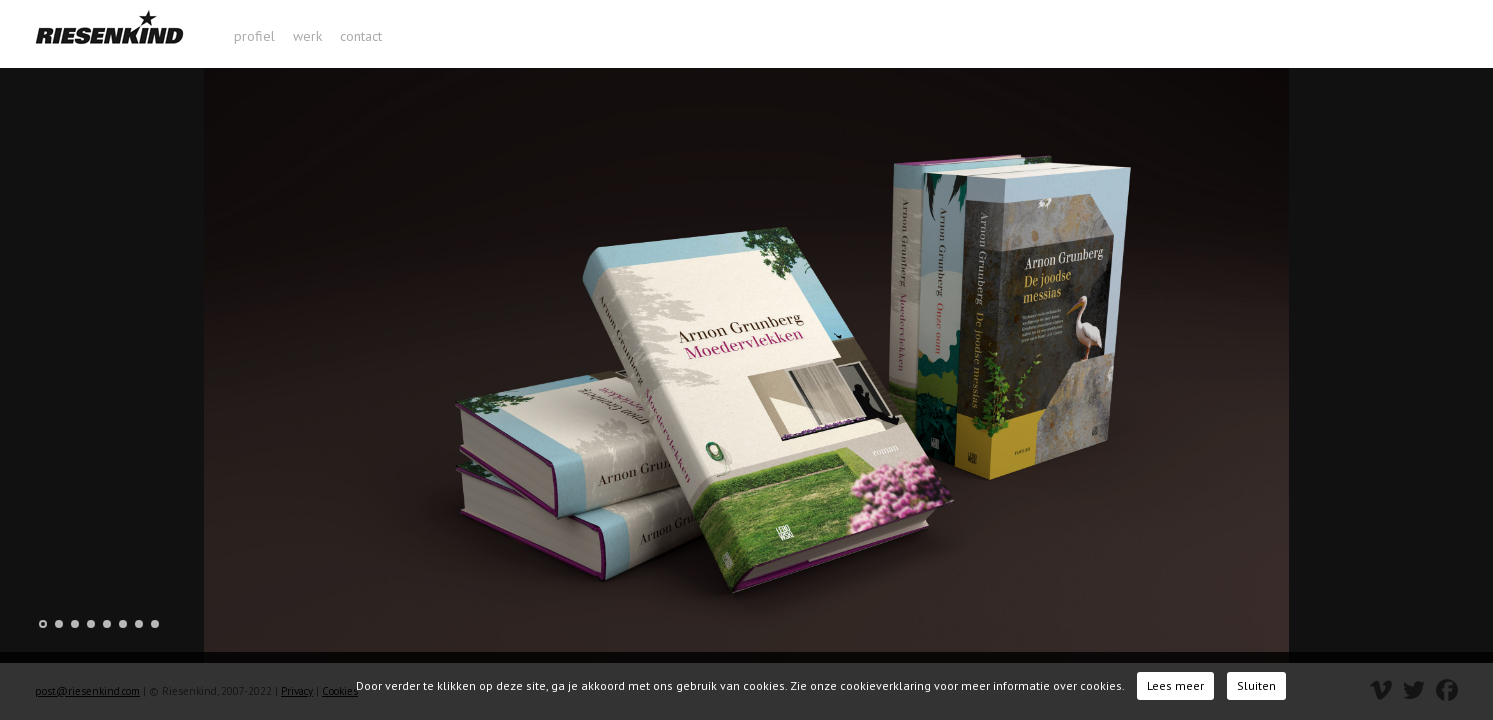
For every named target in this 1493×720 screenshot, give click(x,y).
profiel (254, 36)
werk (307, 36)
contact (361, 36)
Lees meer (1175, 685)
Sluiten (1256, 685)
